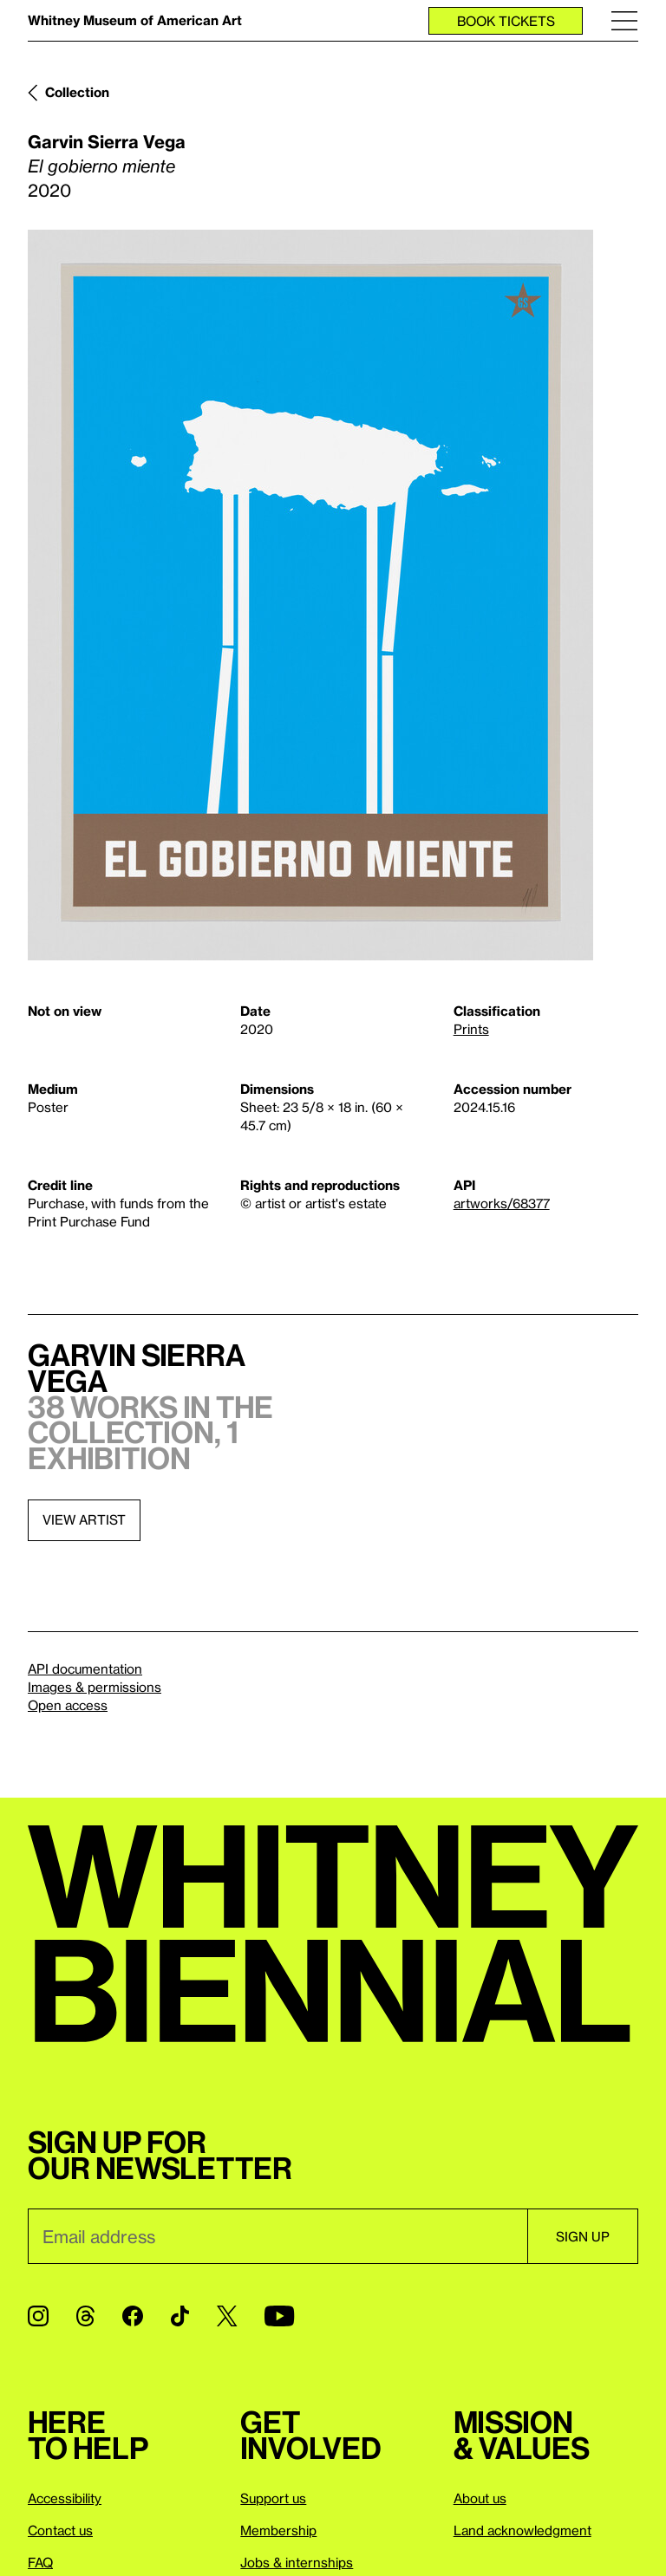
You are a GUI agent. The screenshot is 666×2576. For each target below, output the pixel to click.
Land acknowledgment (522, 2530)
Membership (278, 2530)
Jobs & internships (296, 2562)
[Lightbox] (310, 595)
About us (480, 2498)
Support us (273, 2498)
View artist (84, 1519)
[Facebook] (132, 2316)
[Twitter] (227, 2316)
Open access (68, 1705)
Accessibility (64, 2498)
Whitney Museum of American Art (135, 20)
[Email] (277, 2236)
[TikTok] (180, 2316)
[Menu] (624, 20)
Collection (77, 92)
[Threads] (85, 2316)
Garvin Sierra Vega (107, 141)
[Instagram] (38, 2316)
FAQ (40, 2562)
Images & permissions (94, 1687)
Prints (471, 1029)
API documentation (85, 1668)
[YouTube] (279, 2316)
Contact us (60, 2530)
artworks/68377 (502, 1203)
